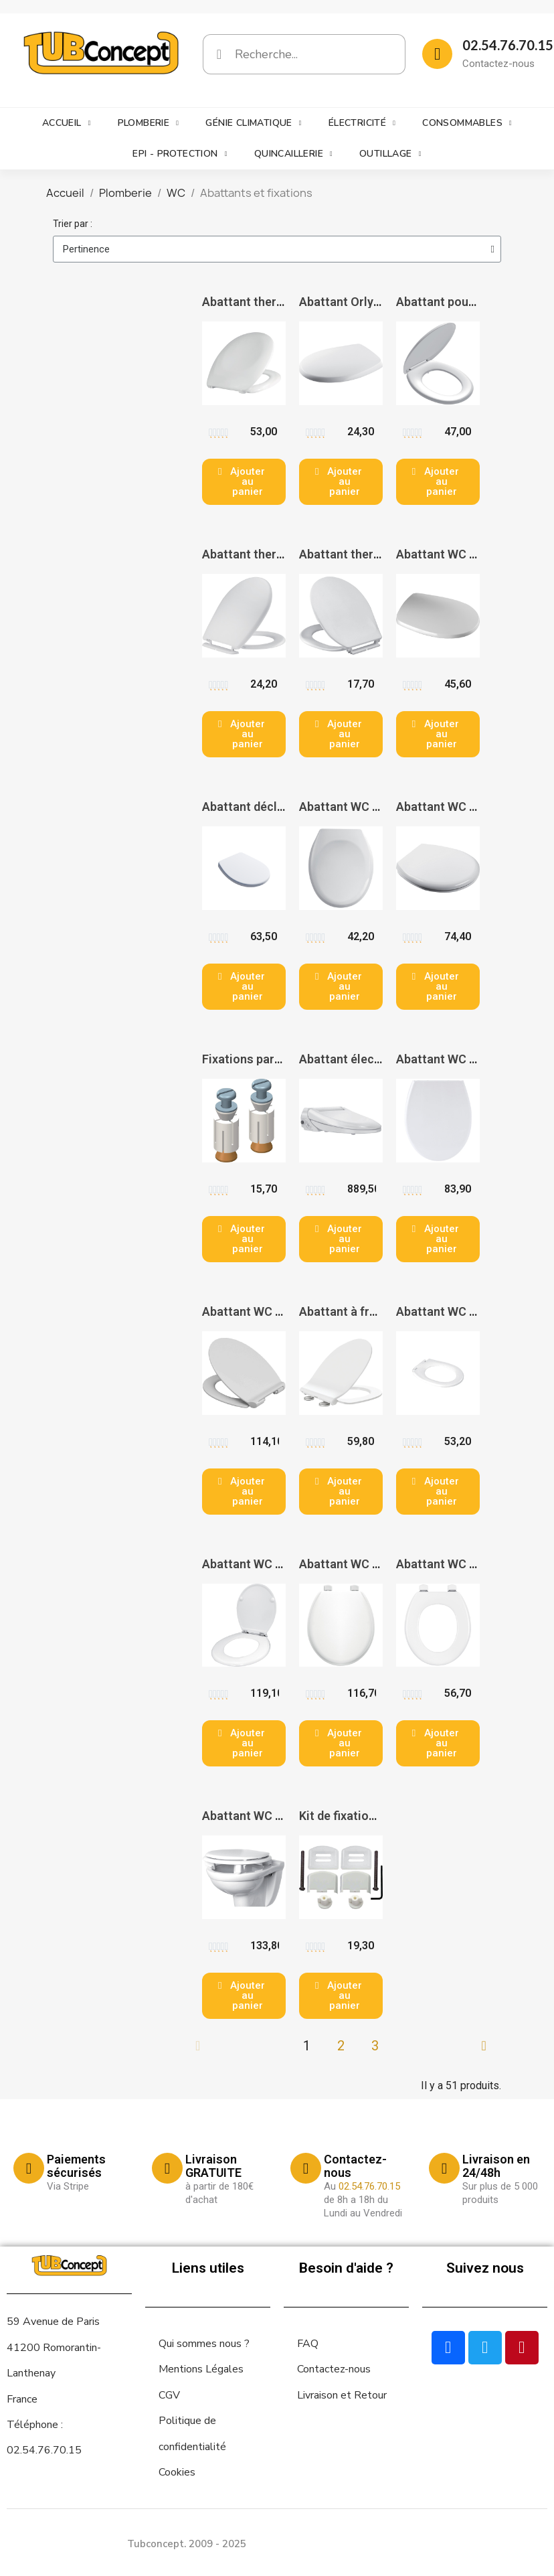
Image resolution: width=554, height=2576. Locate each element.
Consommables (467, 123)
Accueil (66, 123)
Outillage (390, 154)
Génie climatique (253, 123)
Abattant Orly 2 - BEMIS (363, 302)
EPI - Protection (179, 154)
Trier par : (72, 223)
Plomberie (148, 123)
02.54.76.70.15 (507, 45)
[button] (244, 482)
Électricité (362, 123)
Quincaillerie (293, 154)
